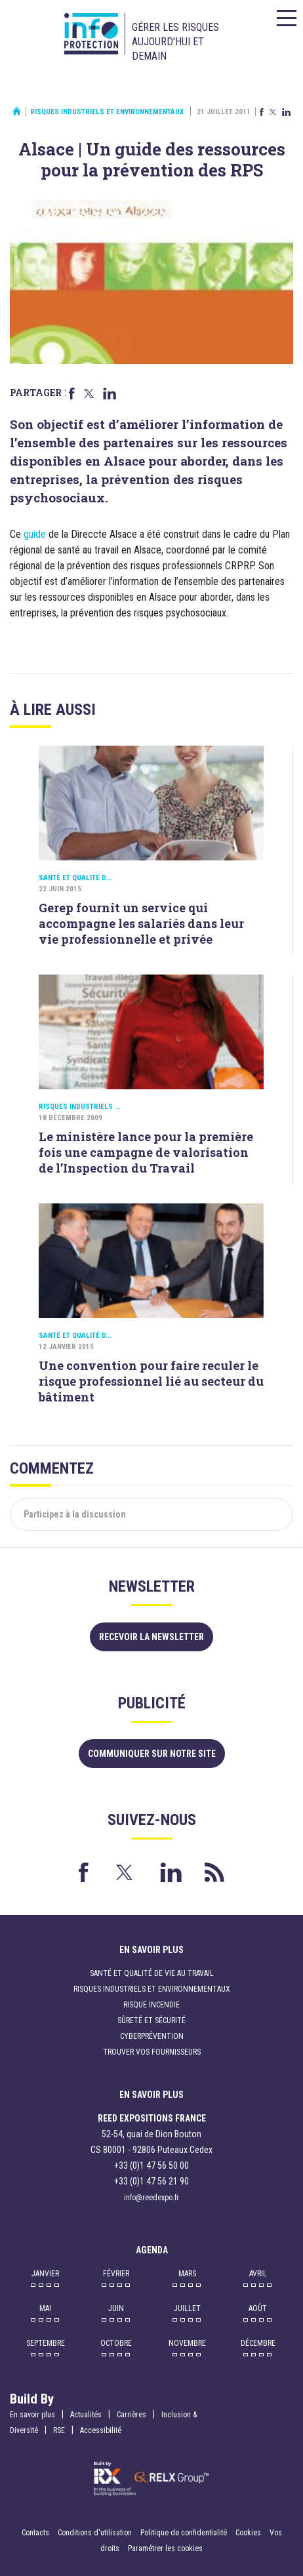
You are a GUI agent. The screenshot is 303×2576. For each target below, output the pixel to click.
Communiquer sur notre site (152, 1753)
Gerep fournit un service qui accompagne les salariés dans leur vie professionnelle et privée (141, 923)
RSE (59, 2430)
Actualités (86, 2414)
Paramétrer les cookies (165, 2548)
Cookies (248, 2532)
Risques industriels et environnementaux (107, 112)
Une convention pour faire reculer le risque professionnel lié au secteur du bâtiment (151, 1381)
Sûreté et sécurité (151, 2020)
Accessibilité (100, 2430)
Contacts (35, 2532)
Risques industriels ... (80, 1106)
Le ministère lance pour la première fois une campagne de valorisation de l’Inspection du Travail (146, 1152)
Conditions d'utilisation (95, 2532)
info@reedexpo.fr (151, 2197)
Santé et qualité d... (75, 878)
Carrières (131, 2414)
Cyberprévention (152, 2036)
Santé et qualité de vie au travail (152, 1973)
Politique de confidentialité (184, 2532)
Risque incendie (151, 2004)
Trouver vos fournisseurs (152, 2052)
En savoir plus (32, 2414)
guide (35, 534)
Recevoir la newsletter (151, 1637)
